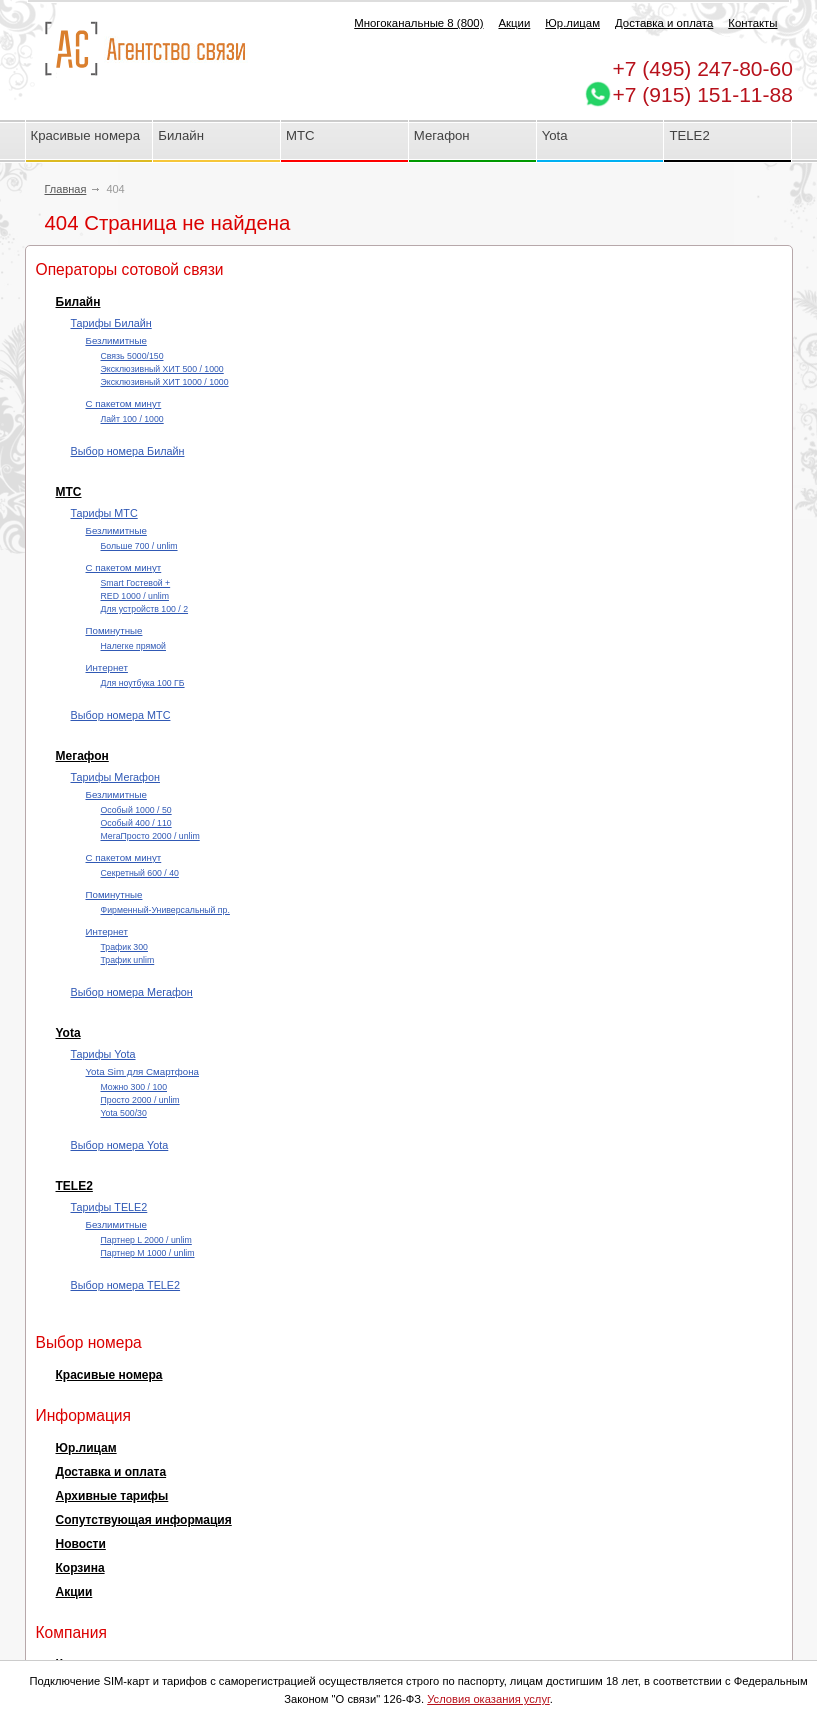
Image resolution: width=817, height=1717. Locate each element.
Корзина (80, 1568)
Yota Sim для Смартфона (142, 1071)
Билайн (181, 135)
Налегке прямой (133, 646)
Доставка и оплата (664, 23)
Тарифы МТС (104, 513)
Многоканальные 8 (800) (418, 23)
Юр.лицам (572, 23)
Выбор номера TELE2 (126, 1285)
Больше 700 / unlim (139, 546)
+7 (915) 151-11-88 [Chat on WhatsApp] (703, 94)
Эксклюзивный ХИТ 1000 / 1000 (165, 382)
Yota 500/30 (124, 1113)
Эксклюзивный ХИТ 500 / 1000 (162, 369)
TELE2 (689, 135)
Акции (514, 23)
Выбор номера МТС (121, 715)
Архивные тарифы (112, 1496)
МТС (300, 135)
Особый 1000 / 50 (136, 810)
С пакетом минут (124, 403)
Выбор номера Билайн (128, 451)
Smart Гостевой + (136, 583)
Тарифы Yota (103, 1054)
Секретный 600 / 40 (140, 873)
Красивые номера (87, 135)
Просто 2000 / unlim (140, 1100)
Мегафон (442, 135)
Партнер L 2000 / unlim (146, 1240)
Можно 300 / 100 (134, 1087)
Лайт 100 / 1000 (132, 419)
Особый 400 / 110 (136, 823)
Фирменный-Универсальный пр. (165, 910)
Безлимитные (116, 340)
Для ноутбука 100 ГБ (143, 683)
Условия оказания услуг (488, 1699)
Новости (81, 1544)
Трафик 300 (124, 947)
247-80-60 (703, 68)
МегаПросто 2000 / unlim (150, 836)
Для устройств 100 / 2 (145, 609)
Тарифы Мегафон (115, 777)
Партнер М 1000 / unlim (148, 1253)
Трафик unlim (128, 960)
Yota (555, 135)
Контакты (752, 23)
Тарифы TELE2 (109, 1207)
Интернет (107, 667)
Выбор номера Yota (120, 1145)
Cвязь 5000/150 (132, 356)
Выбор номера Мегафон (132, 992)
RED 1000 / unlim (135, 596)
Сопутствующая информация (144, 1520)
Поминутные (114, 630)
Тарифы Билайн (111, 323)
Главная (66, 189)
